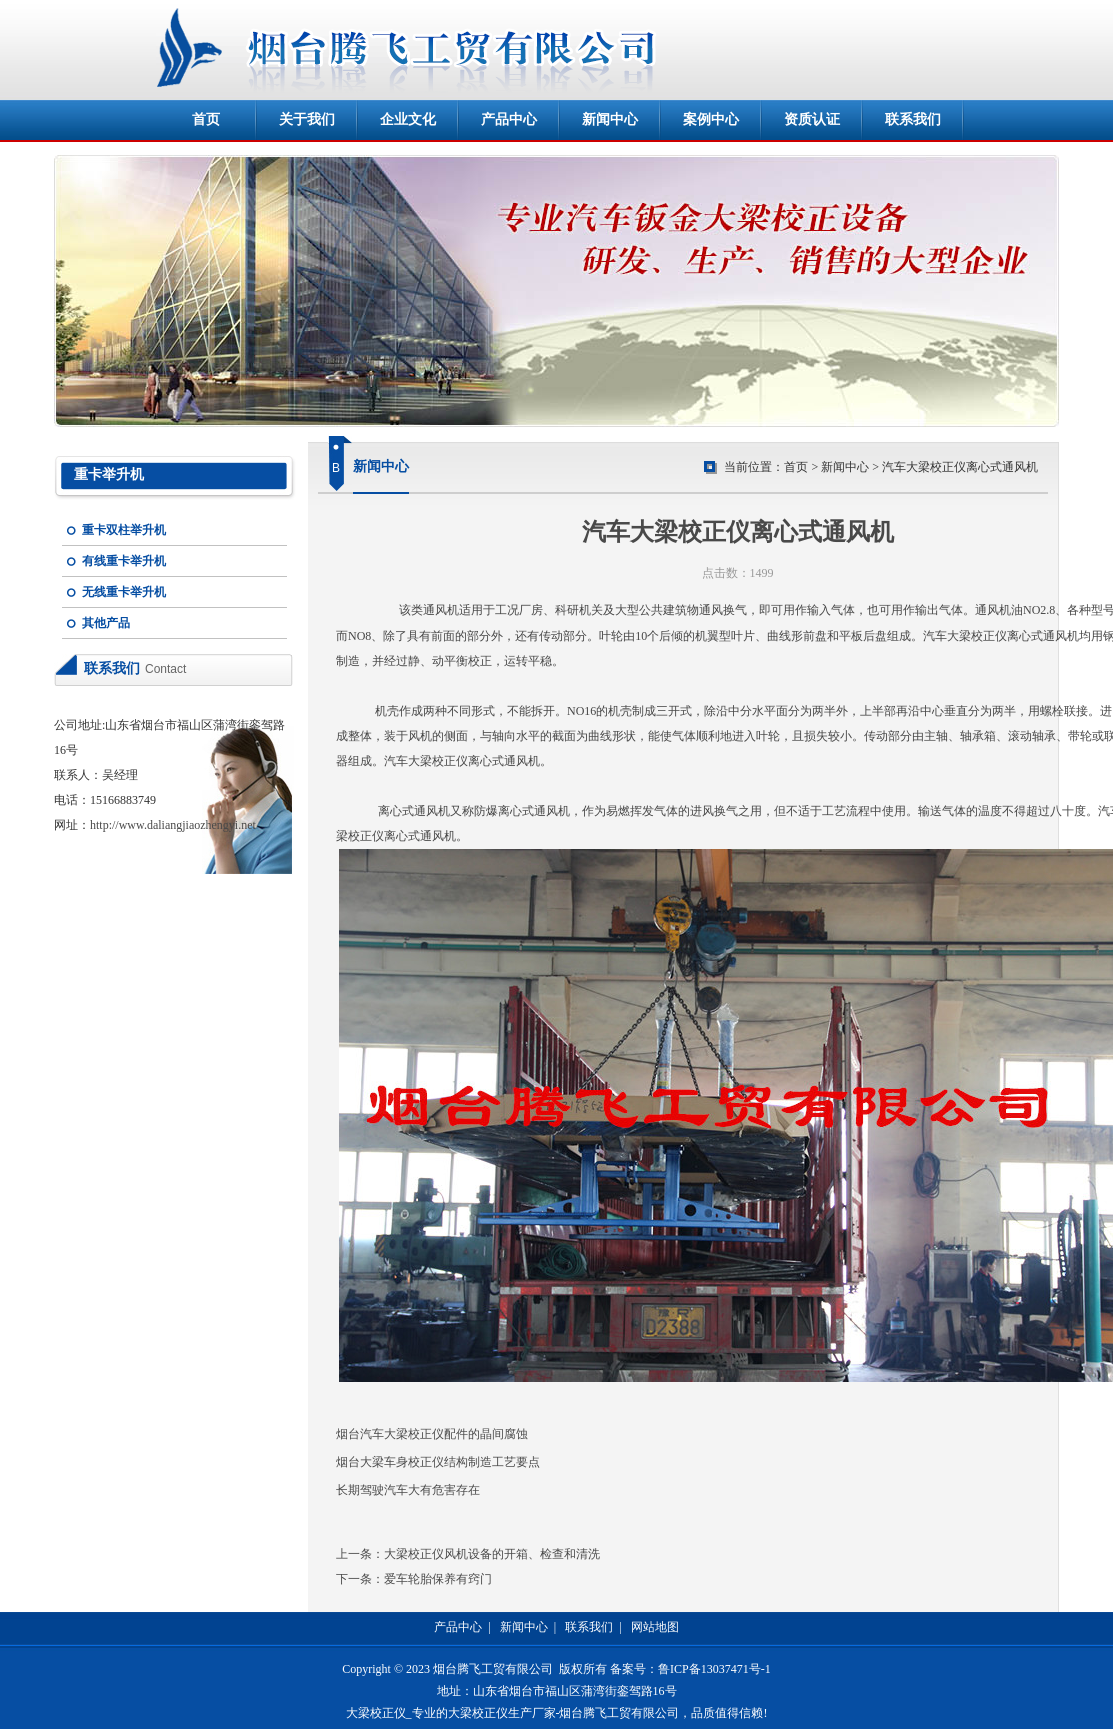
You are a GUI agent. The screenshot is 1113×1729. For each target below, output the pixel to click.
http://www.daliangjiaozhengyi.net (173, 825)
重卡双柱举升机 (124, 530)
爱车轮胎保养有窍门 (438, 1579)
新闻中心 (610, 119)
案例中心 (711, 119)
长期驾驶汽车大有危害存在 (408, 1490)
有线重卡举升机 (124, 561)
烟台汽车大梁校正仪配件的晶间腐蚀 (432, 1434)
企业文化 (408, 119)
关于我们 (307, 119)
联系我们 (913, 119)
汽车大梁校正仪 (965, 636)
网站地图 (655, 1627)
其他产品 (106, 623)
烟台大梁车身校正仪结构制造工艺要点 (438, 1462)
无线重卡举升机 (124, 592)
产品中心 (509, 119)
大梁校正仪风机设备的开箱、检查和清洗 (492, 1554)
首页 (206, 119)
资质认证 (812, 119)
